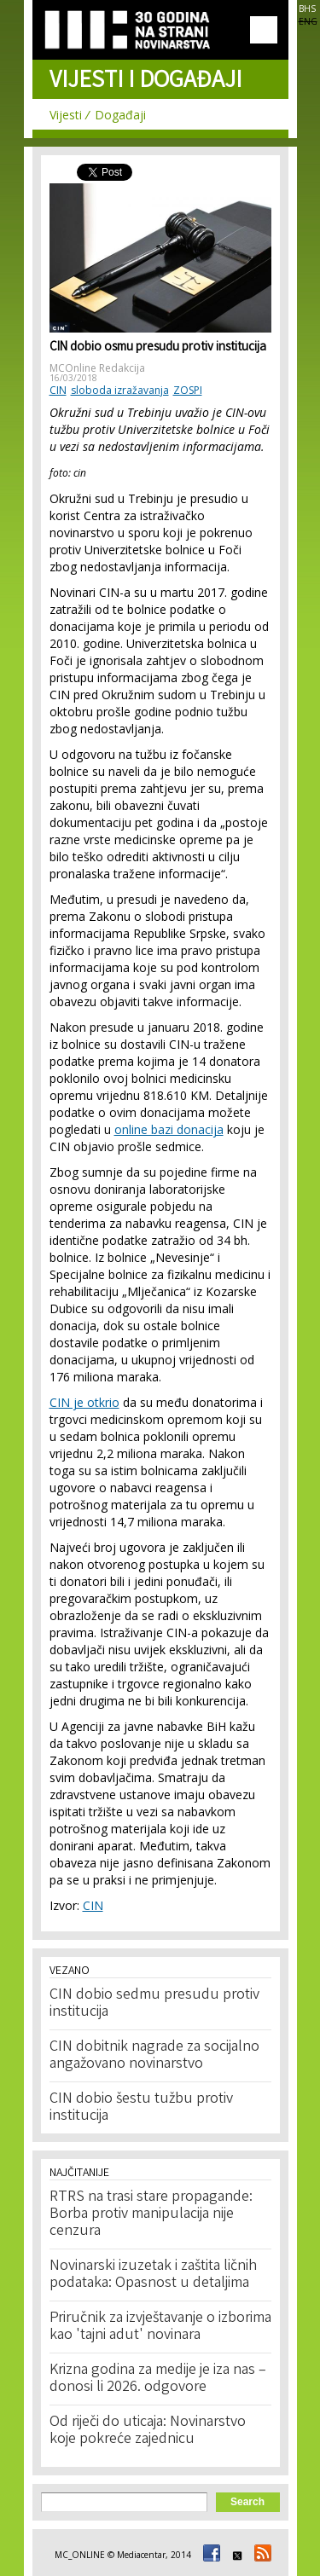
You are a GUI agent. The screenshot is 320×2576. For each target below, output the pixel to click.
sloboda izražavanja (120, 390)
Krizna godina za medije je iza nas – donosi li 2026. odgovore (157, 2379)
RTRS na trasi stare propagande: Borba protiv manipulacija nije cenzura (151, 2214)
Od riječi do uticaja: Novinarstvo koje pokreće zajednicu (147, 2431)
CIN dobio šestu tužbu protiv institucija (141, 2107)
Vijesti (65, 115)
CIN (58, 390)
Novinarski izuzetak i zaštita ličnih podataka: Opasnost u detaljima (153, 2275)
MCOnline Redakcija (97, 368)
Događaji (120, 115)
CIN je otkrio (84, 1402)
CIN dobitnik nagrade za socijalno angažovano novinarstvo (154, 2055)
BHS (307, 8)
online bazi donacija (169, 1129)
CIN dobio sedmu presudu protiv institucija (154, 2003)
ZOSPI (187, 390)
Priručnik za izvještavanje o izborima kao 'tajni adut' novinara (160, 2327)
